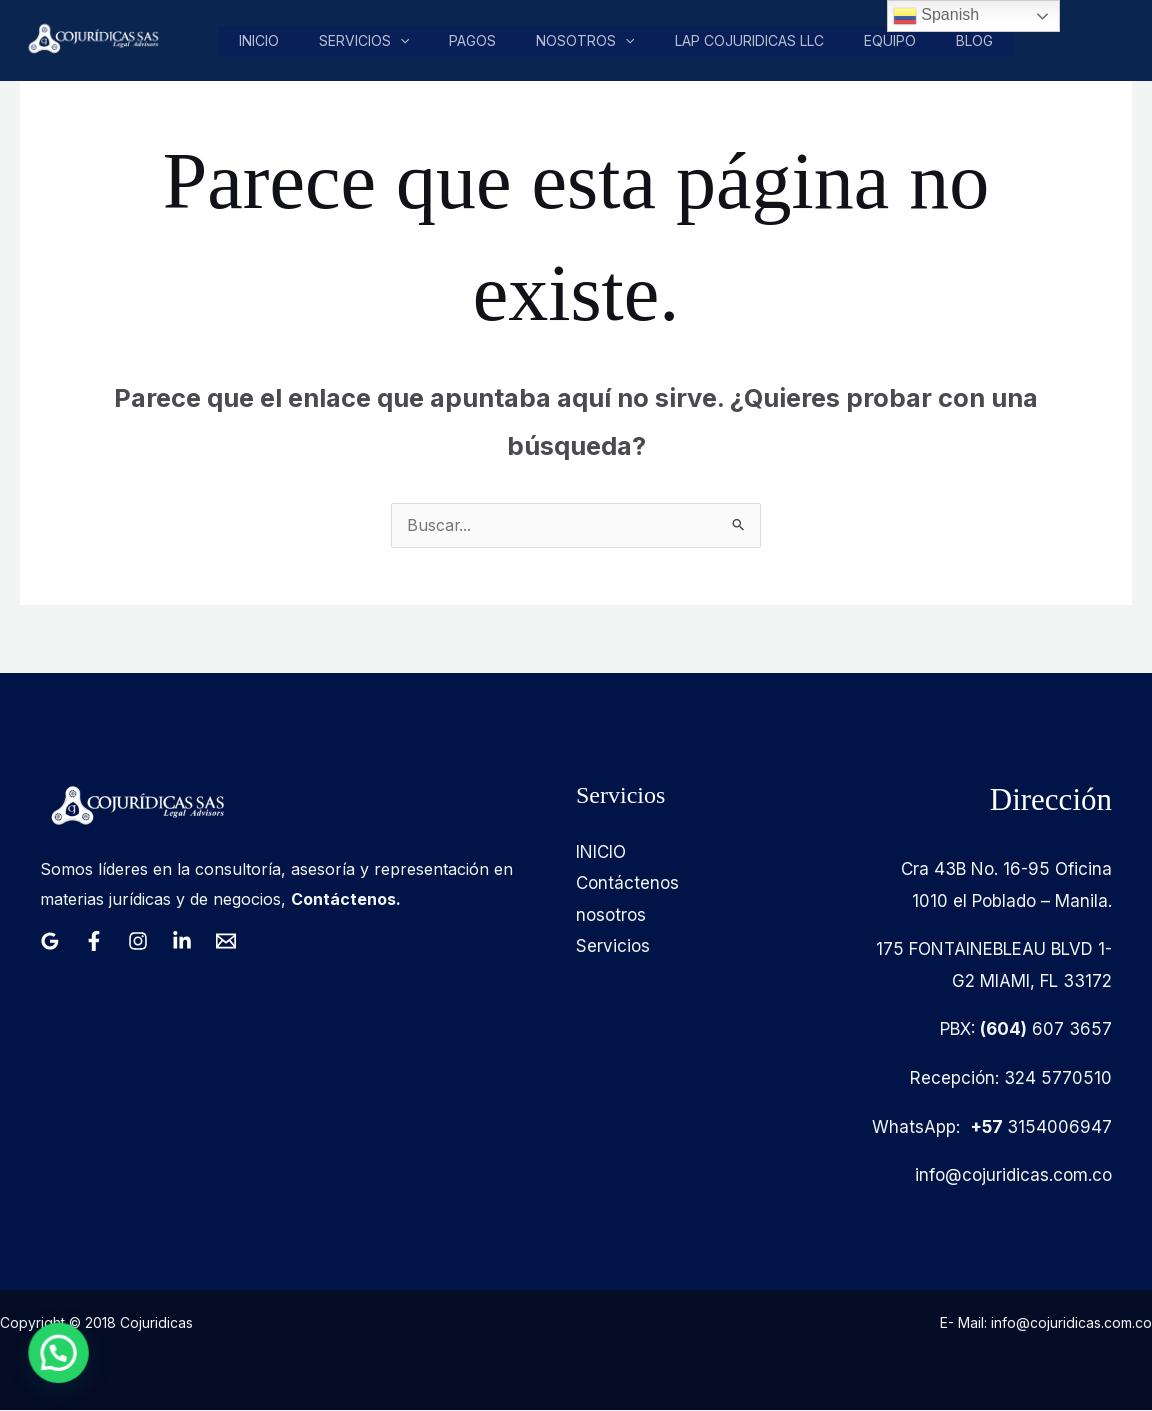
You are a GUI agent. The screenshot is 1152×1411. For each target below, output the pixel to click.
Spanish (936, 16)
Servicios (367, 41)
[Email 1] (226, 942)
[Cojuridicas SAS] (91, 39)
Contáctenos (627, 884)
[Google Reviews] (50, 942)
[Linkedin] (182, 942)
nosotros (586, 41)
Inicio (263, 40)
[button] (403, 41)
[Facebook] (94, 942)
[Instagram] (138, 942)
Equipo (889, 40)
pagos (474, 40)
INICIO (601, 853)
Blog (972, 40)
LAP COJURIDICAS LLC (749, 40)
